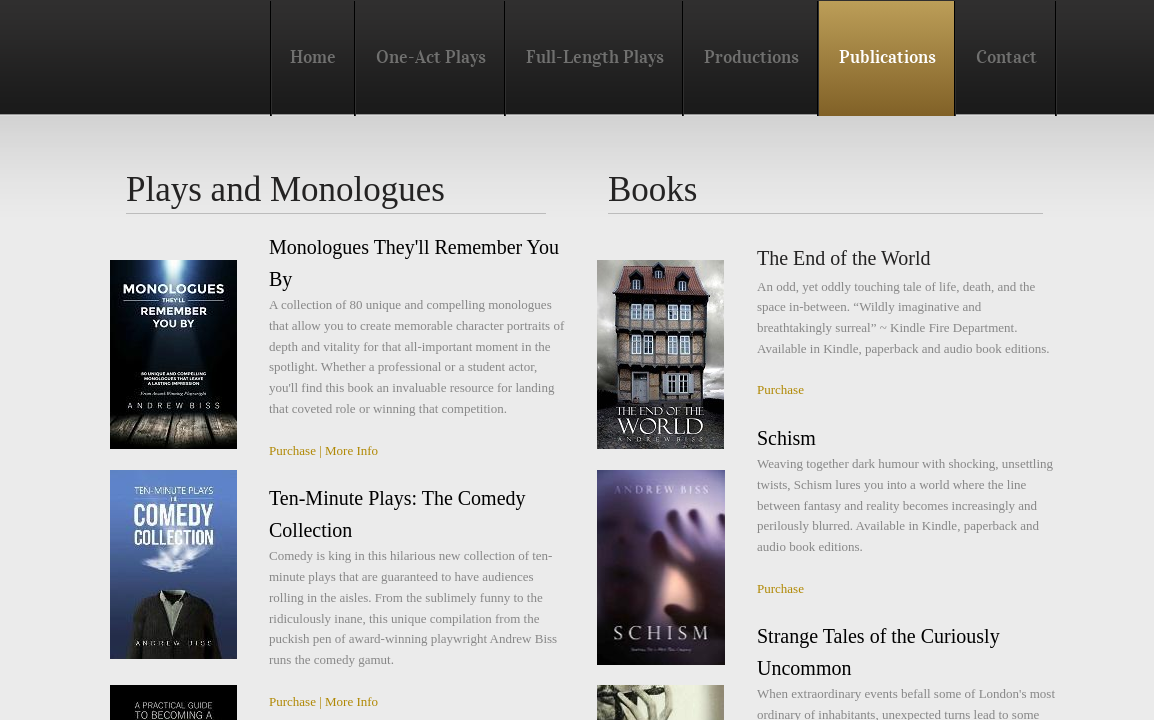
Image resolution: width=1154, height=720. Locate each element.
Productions (751, 57)
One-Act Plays (431, 57)
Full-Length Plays (595, 57)
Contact (1006, 57)
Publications (887, 57)
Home (313, 57)
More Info (351, 450)
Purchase (292, 450)
